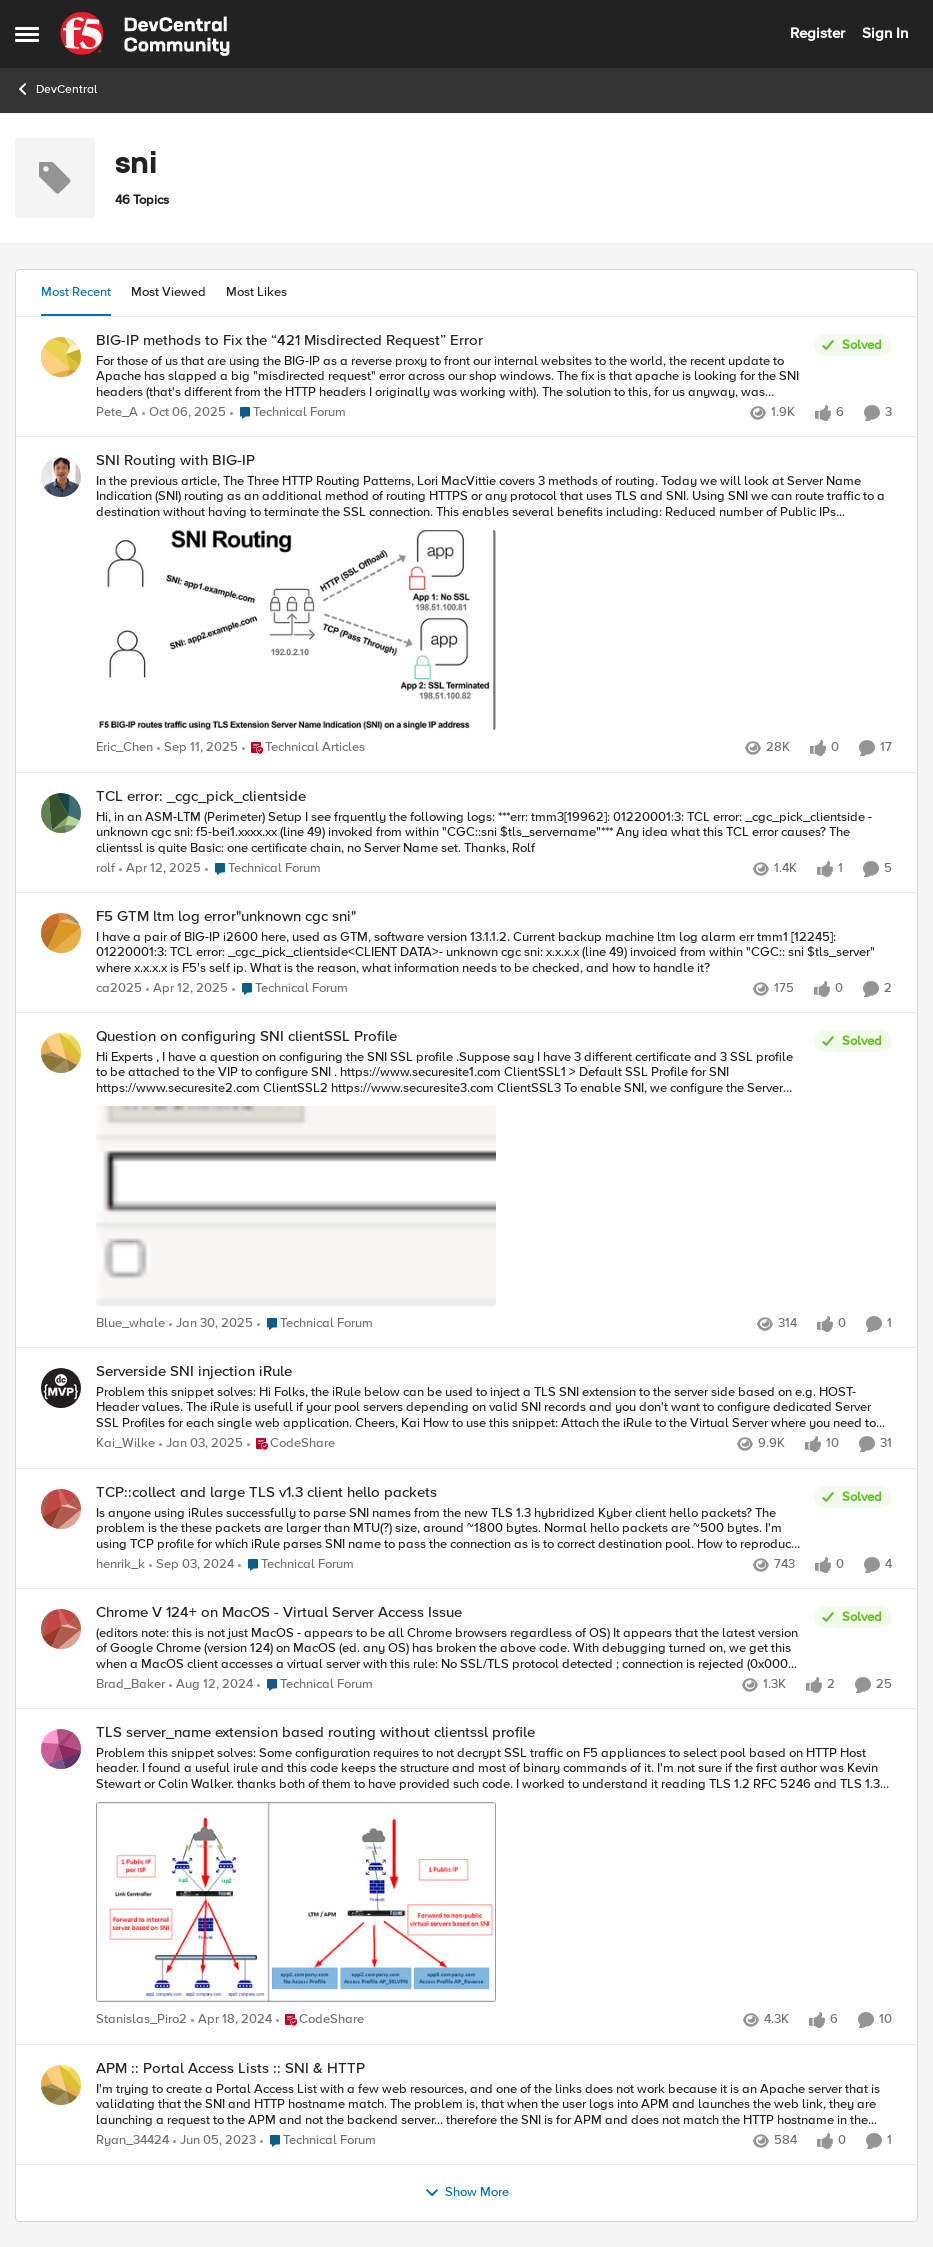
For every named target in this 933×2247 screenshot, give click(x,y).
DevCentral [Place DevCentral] (56, 89)
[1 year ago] (160, 869)
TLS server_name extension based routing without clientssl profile (315, 1732)
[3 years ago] (214, 2141)
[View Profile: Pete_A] (61, 357)
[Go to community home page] (145, 34)
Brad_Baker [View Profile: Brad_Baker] (130, 1684)
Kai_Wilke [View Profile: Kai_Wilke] (125, 1444)
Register (817, 33)
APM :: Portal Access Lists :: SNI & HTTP (230, 2068)
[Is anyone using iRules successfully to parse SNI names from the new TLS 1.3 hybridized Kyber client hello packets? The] (450, 1528)
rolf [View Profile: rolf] (105, 868)
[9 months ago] (184, 413)
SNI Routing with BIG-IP (175, 460)
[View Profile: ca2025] (61, 933)
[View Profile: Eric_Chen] (61, 477)
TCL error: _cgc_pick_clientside (201, 796)
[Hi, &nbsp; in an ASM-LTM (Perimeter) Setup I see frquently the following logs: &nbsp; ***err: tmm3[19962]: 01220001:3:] (494, 832)
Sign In (885, 33)
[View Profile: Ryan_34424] (61, 2085)
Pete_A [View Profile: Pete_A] (117, 412)
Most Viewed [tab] (168, 292)
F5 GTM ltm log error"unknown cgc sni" (226, 916)
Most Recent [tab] (76, 292)
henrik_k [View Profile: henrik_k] (120, 1564)
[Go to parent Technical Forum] (288, 413)
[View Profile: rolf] (61, 813)
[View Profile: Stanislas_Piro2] (61, 1749)
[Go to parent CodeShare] (291, 1445)
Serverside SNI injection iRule (194, 1371)
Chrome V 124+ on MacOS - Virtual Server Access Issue (279, 1612)
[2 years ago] (231, 2021)
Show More (466, 2193)
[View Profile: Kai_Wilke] (61, 1388)
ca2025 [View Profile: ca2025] (119, 988)
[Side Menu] (27, 34)
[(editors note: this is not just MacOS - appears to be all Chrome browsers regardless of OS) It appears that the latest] (450, 1648)
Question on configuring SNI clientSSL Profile (246, 1036)
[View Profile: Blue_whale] (61, 1053)
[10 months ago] (197, 749)
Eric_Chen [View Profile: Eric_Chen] (124, 748)
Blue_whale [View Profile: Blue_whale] (130, 1324)
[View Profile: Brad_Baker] (61, 1629)
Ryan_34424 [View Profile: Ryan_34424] (132, 2140)
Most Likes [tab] (256, 292)
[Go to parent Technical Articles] (303, 749)
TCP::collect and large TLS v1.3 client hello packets (266, 1492)
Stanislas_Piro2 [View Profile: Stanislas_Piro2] (141, 2020)
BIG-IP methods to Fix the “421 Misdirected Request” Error (289, 340)
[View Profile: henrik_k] (61, 1509)
